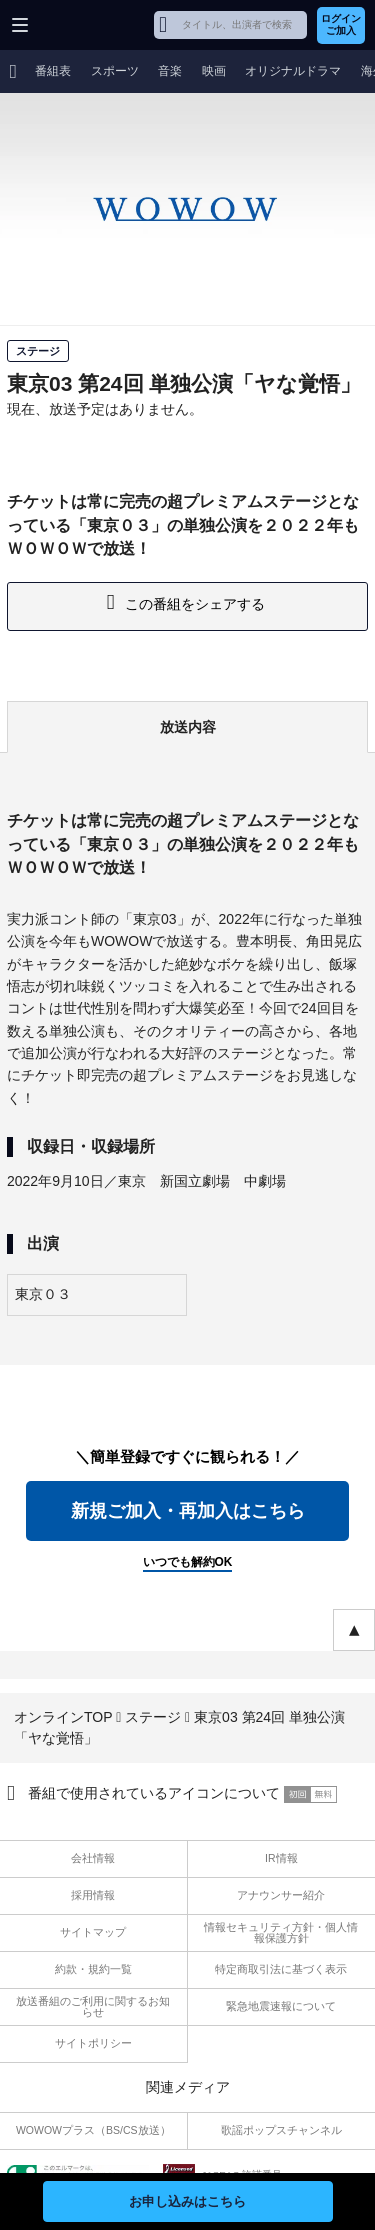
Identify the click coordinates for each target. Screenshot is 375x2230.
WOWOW (91, 25)
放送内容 (188, 727)
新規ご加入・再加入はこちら (188, 1511)
